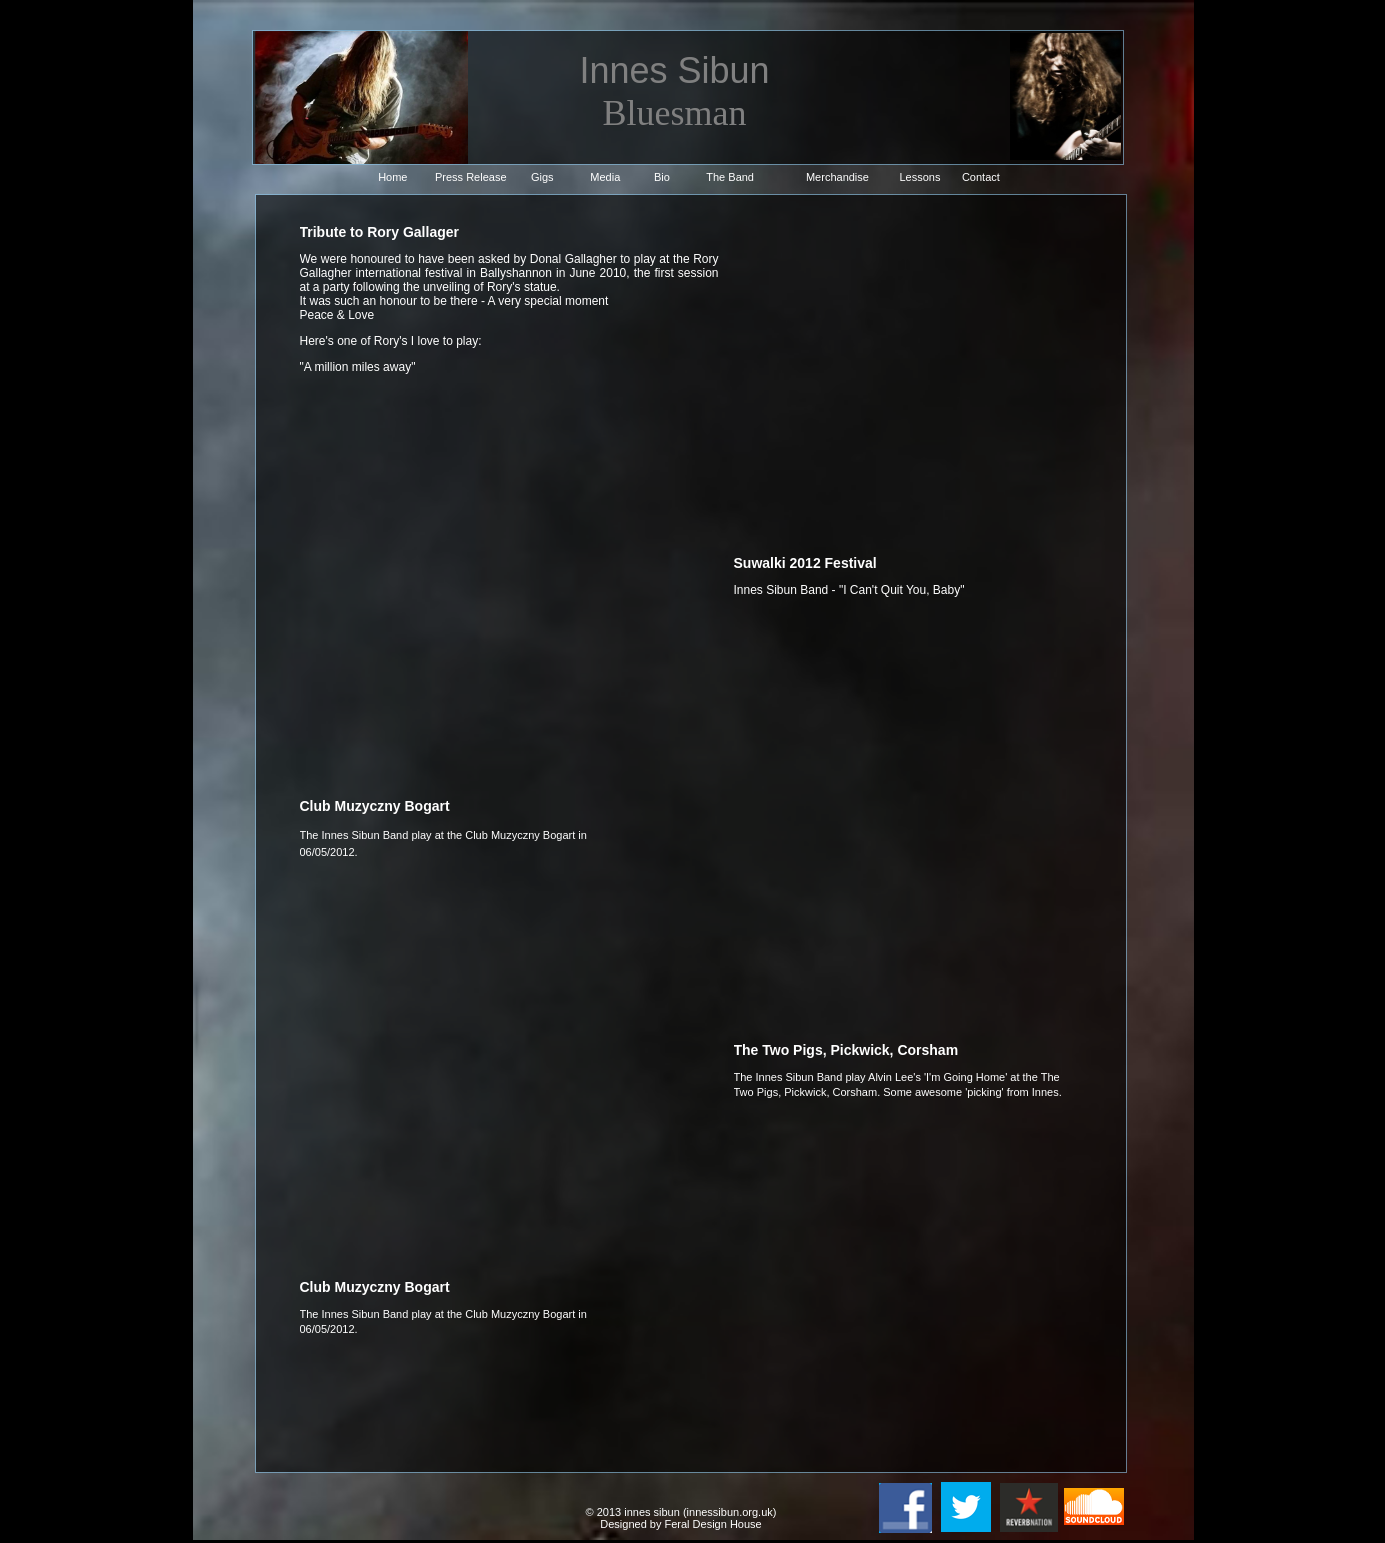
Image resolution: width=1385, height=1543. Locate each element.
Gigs (542, 177)
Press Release (471, 177)
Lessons (920, 177)
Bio (662, 177)
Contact (981, 177)
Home (392, 177)
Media (605, 177)
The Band (730, 177)
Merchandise (837, 177)
